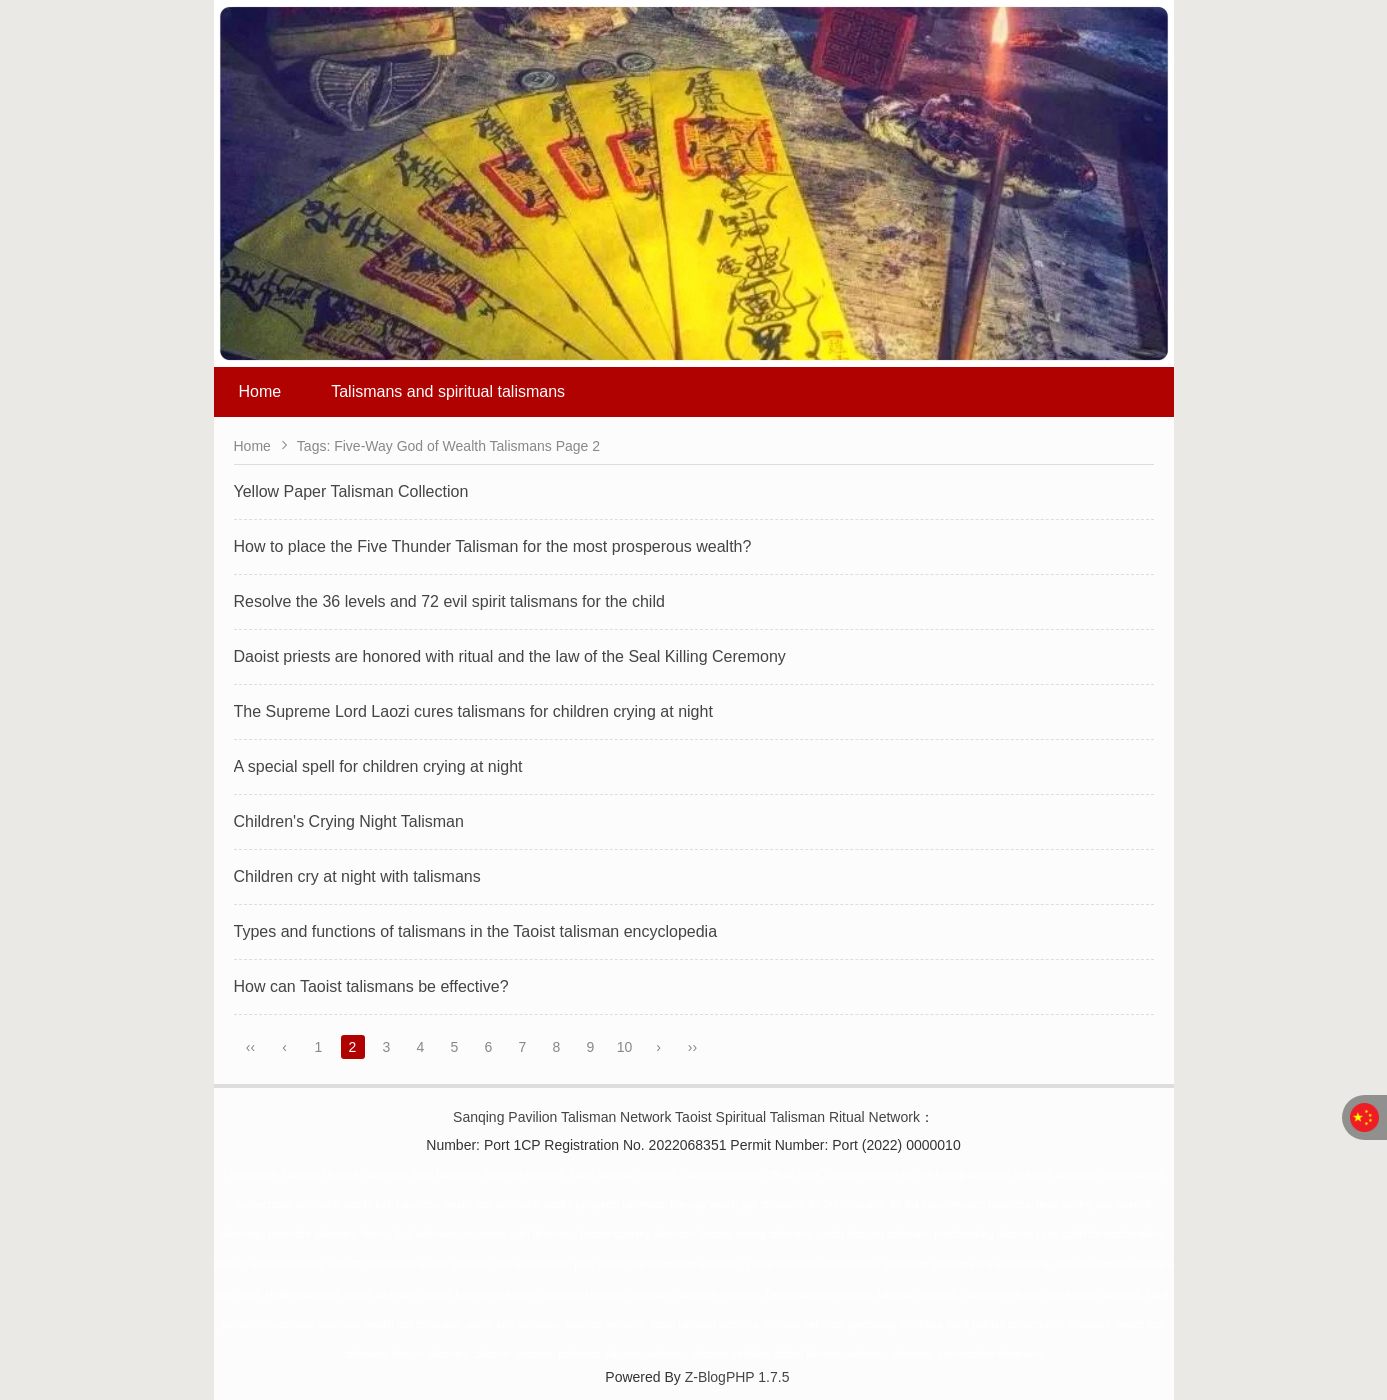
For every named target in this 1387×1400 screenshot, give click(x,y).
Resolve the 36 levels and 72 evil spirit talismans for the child (449, 601)
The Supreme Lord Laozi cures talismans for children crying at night (473, 711)
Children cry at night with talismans (357, 876)
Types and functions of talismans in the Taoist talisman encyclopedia (476, 931)
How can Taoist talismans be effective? (371, 986)
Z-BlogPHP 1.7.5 (737, 1377)
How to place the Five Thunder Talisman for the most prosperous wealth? (493, 546)
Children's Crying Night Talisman (349, 821)
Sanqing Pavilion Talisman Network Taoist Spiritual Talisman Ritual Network (686, 1117)
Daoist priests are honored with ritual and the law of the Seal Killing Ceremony (510, 656)
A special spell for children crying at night (378, 766)
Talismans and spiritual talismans (448, 391)
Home (260, 391)
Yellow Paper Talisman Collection (351, 491)
